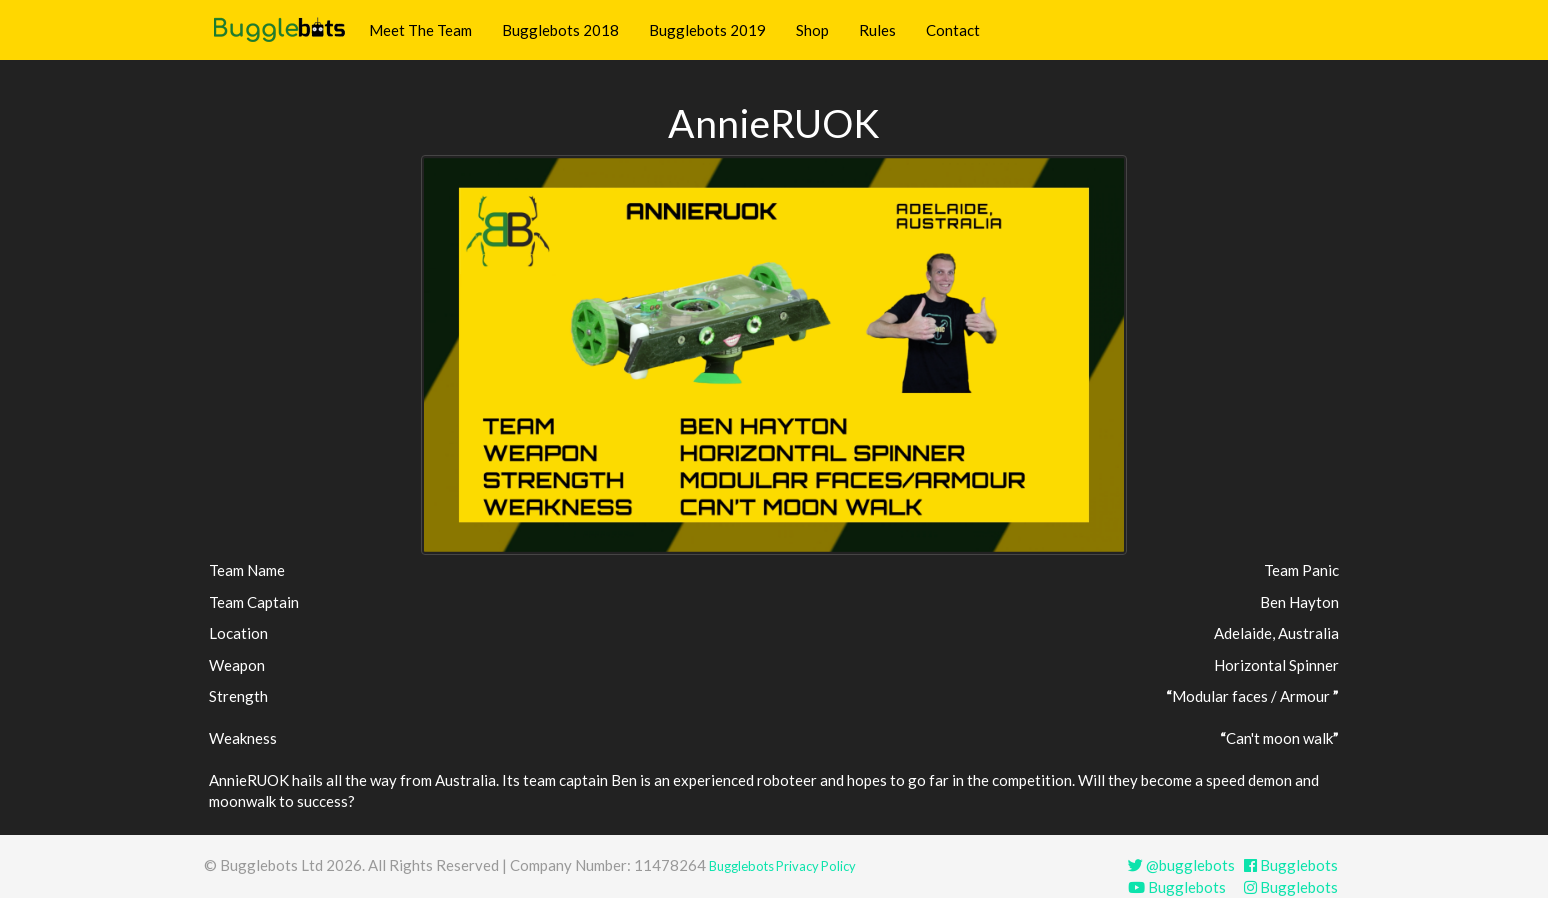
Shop (812, 30)
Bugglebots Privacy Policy (782, 866)
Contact (953, 30)
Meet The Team (420, 30)
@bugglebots (1181, 865)
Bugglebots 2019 (707, 30)
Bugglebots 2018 (560, 30)
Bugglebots (1291, 865)
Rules (877, 30)
